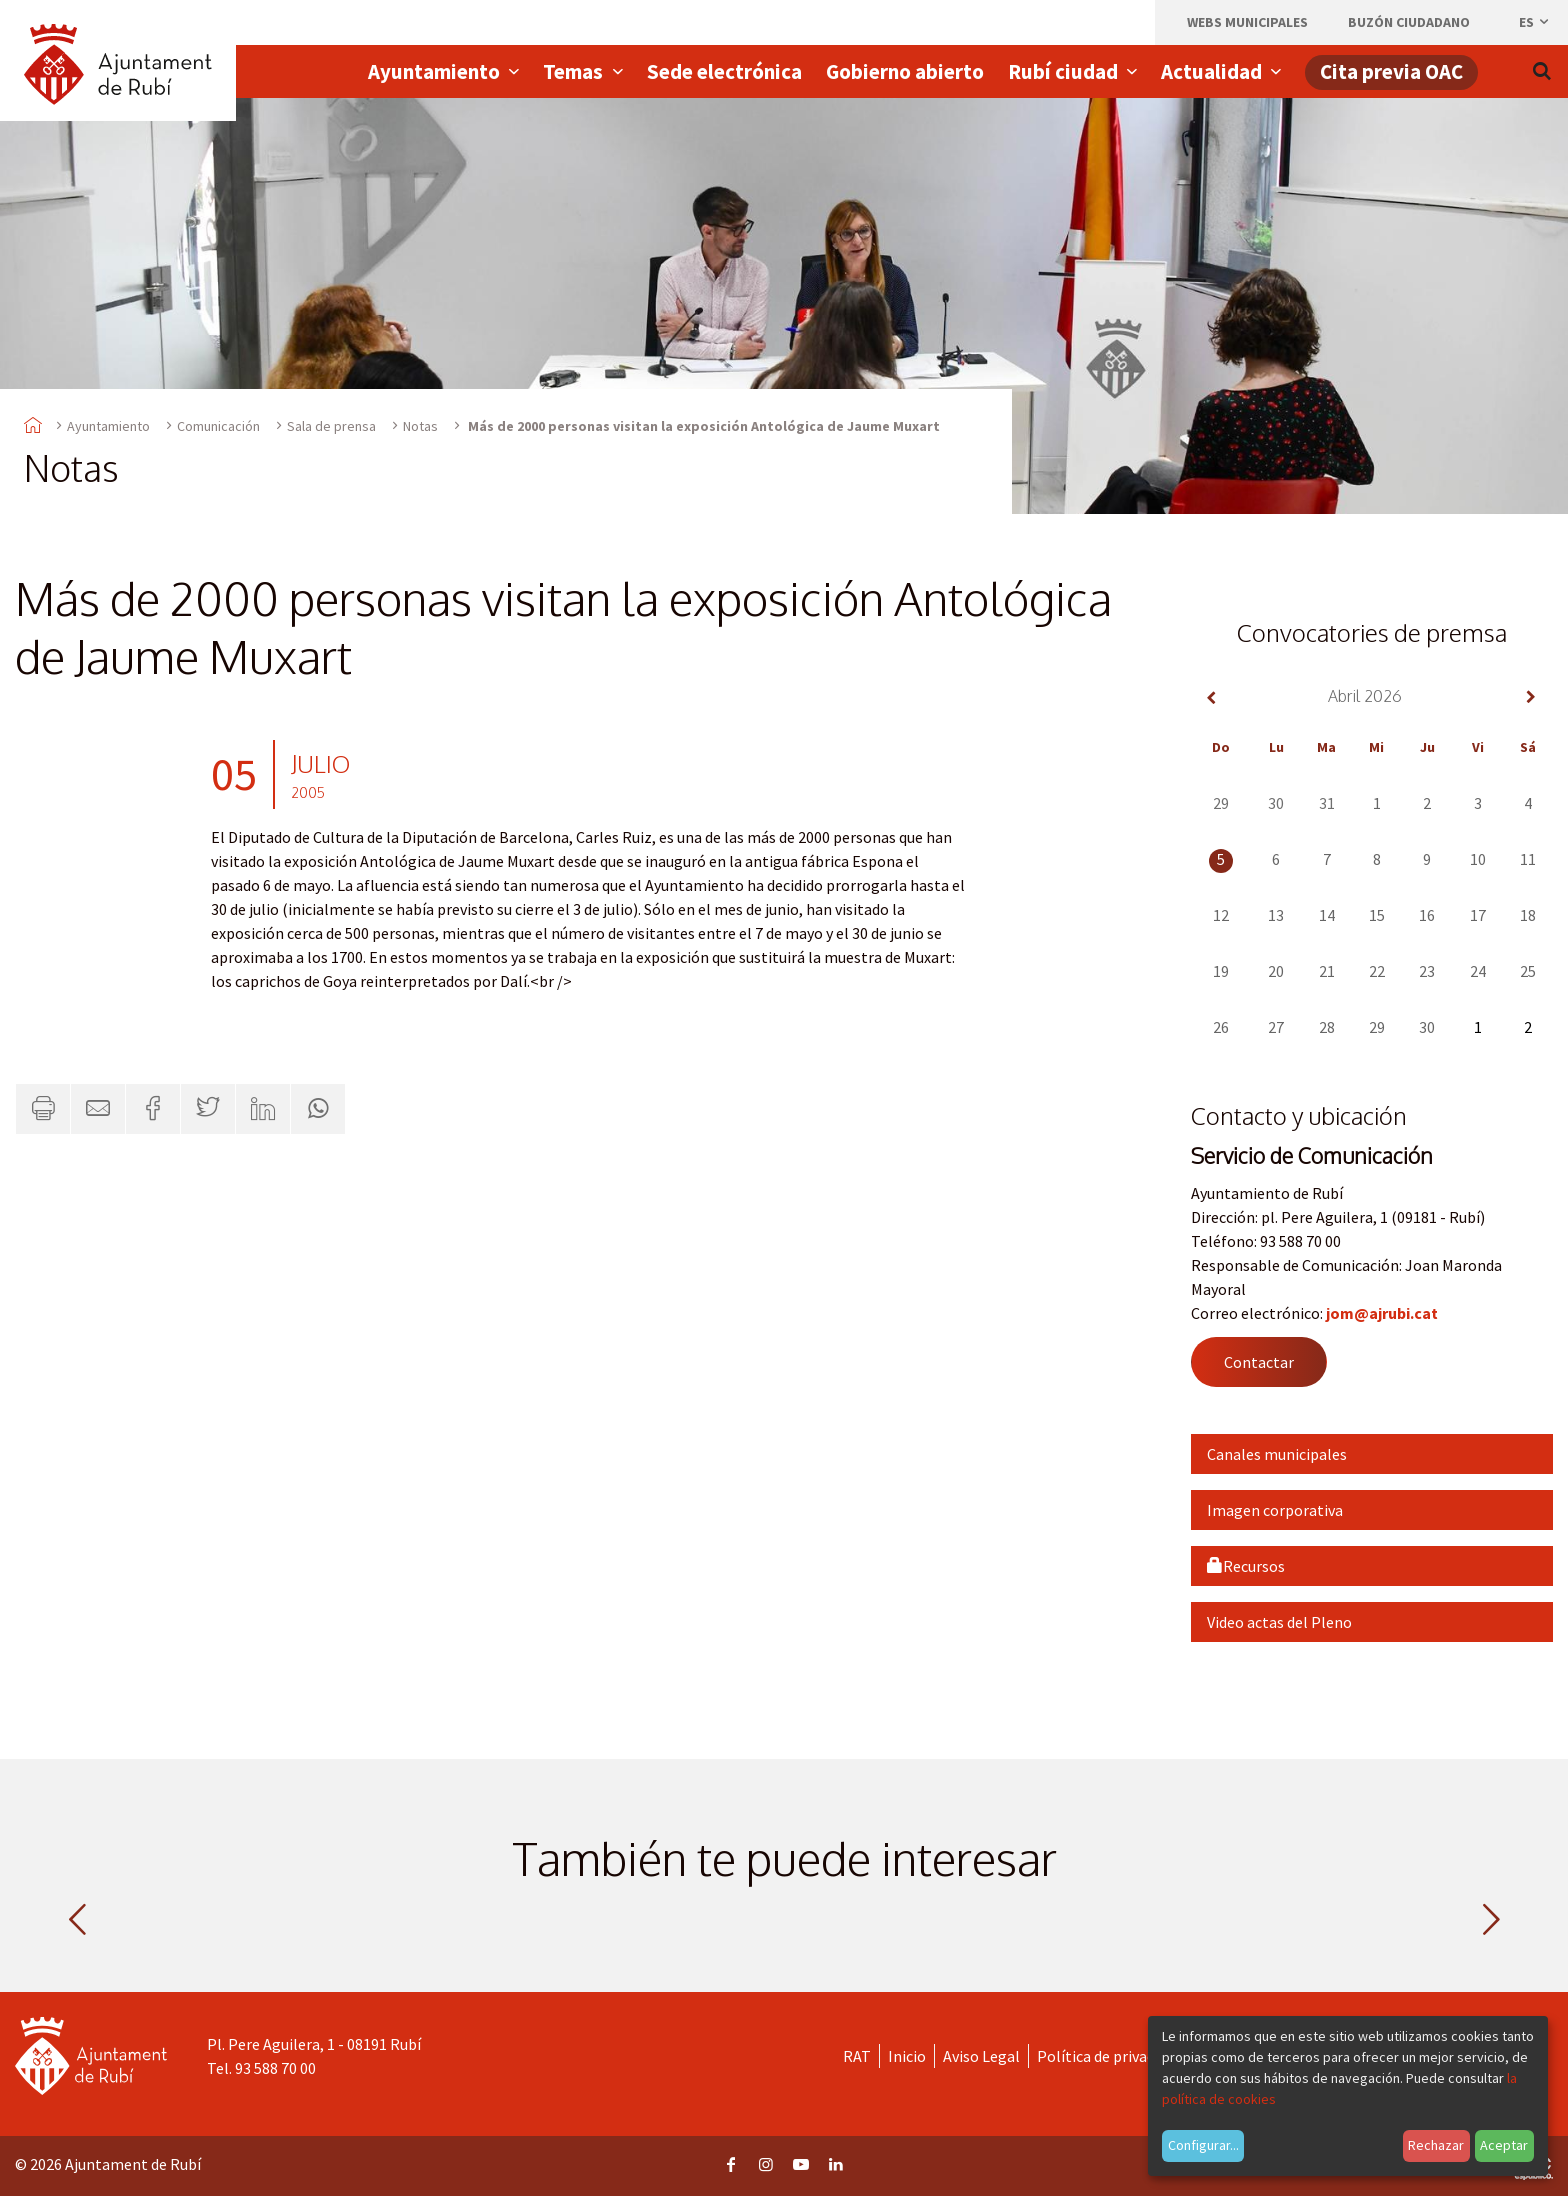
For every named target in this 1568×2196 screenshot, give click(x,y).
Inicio (907, 2056)
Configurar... (1203, 2145)
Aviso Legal (981, 2056)
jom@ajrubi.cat (1382, 1313)
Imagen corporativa (1275, 1510)
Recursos (1246, 1566)
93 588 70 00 (275, 2068)
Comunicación (218, 426)
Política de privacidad (1109, 2056)
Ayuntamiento (108, 426)
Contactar (1259, 1362)
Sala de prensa (331, 426)
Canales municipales (1277, 1454)
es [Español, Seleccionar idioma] (1535, 22)
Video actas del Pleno (1279, 1622)
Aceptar (1504, 2145)
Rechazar (1436, 2145)
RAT (857, 2056)
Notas (420, 426)
